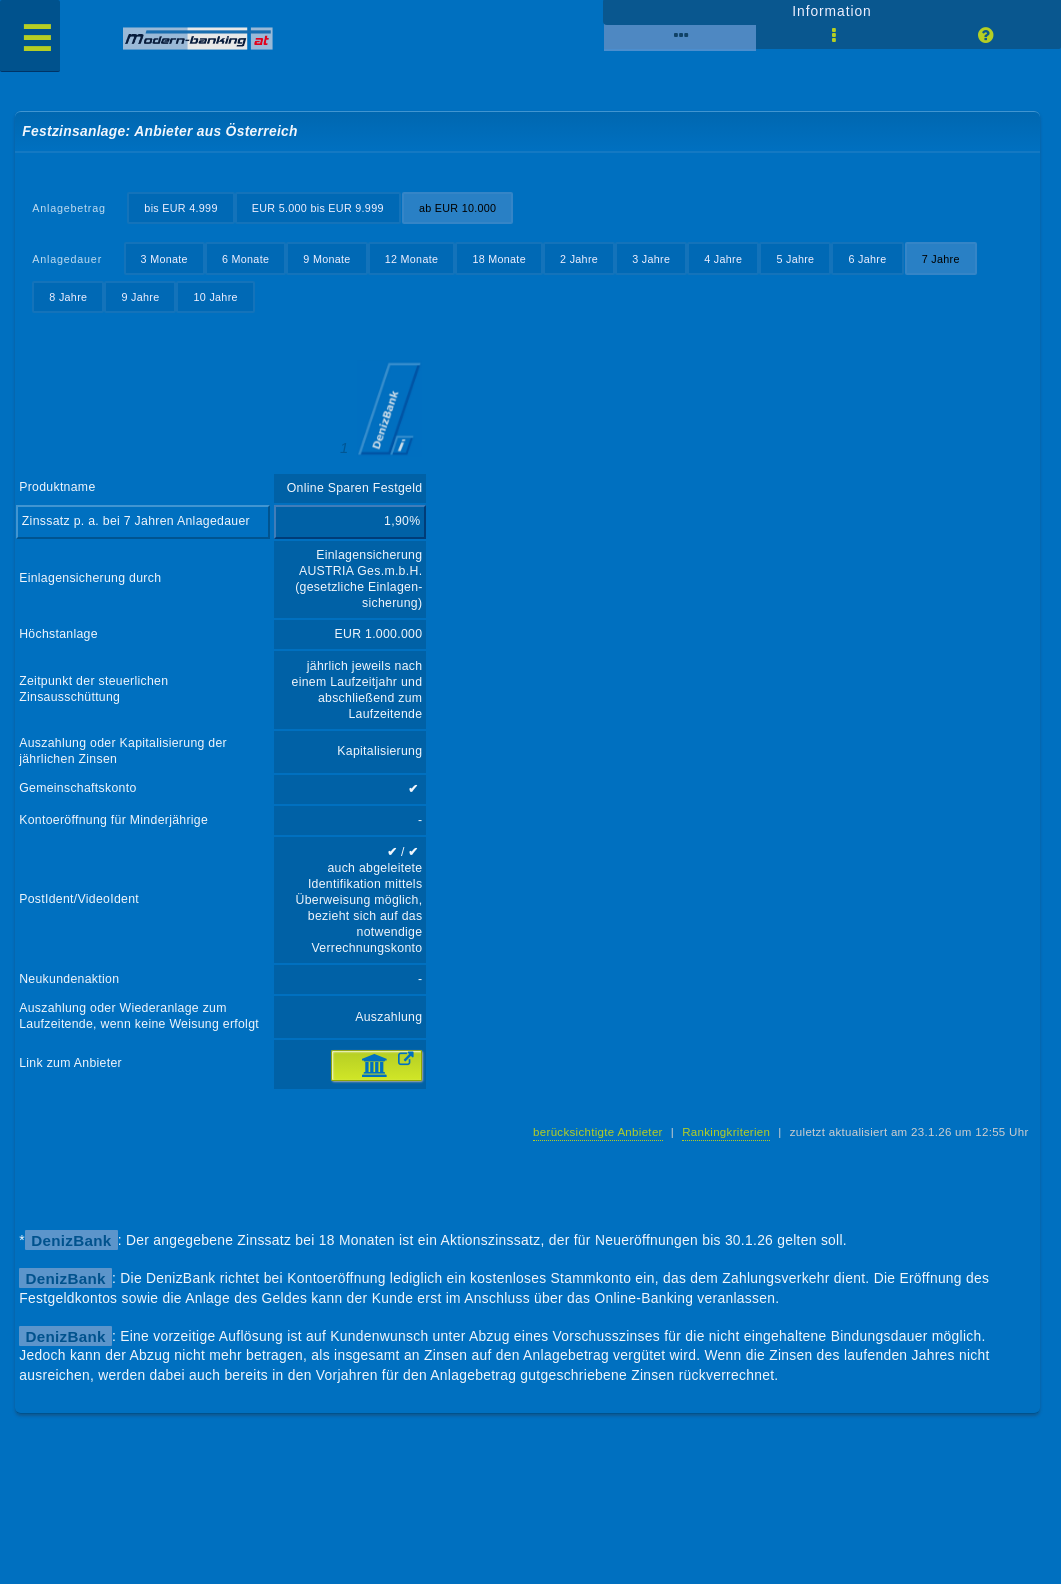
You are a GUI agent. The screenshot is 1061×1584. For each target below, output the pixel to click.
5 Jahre (795, 259)
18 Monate (499, 259)
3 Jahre (651, 259)
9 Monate (326, 259)
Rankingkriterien (726, 1132)
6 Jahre (867, 259)
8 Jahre (68, 297)
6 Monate (245, 259)
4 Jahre (723, 259)
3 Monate (164, 259)
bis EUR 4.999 (180, 208)
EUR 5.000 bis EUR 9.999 (318, 208)
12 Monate (412, 259)
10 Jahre (216, 297)
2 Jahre (579, 259)
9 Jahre (140, 297)
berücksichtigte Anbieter (598, 1132)
